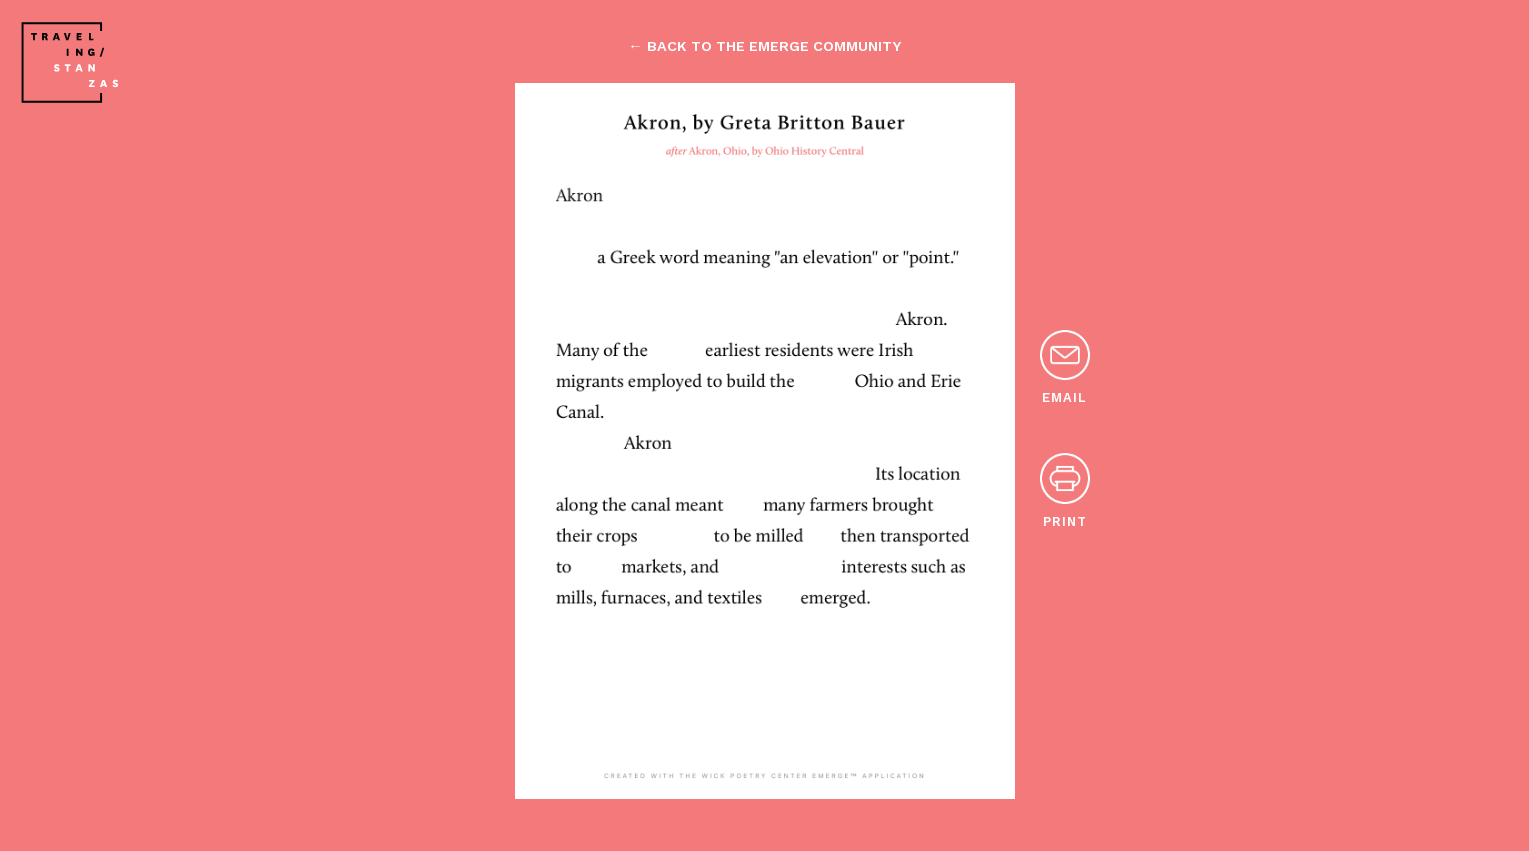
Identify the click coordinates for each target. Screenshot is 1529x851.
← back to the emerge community (764, 46)
